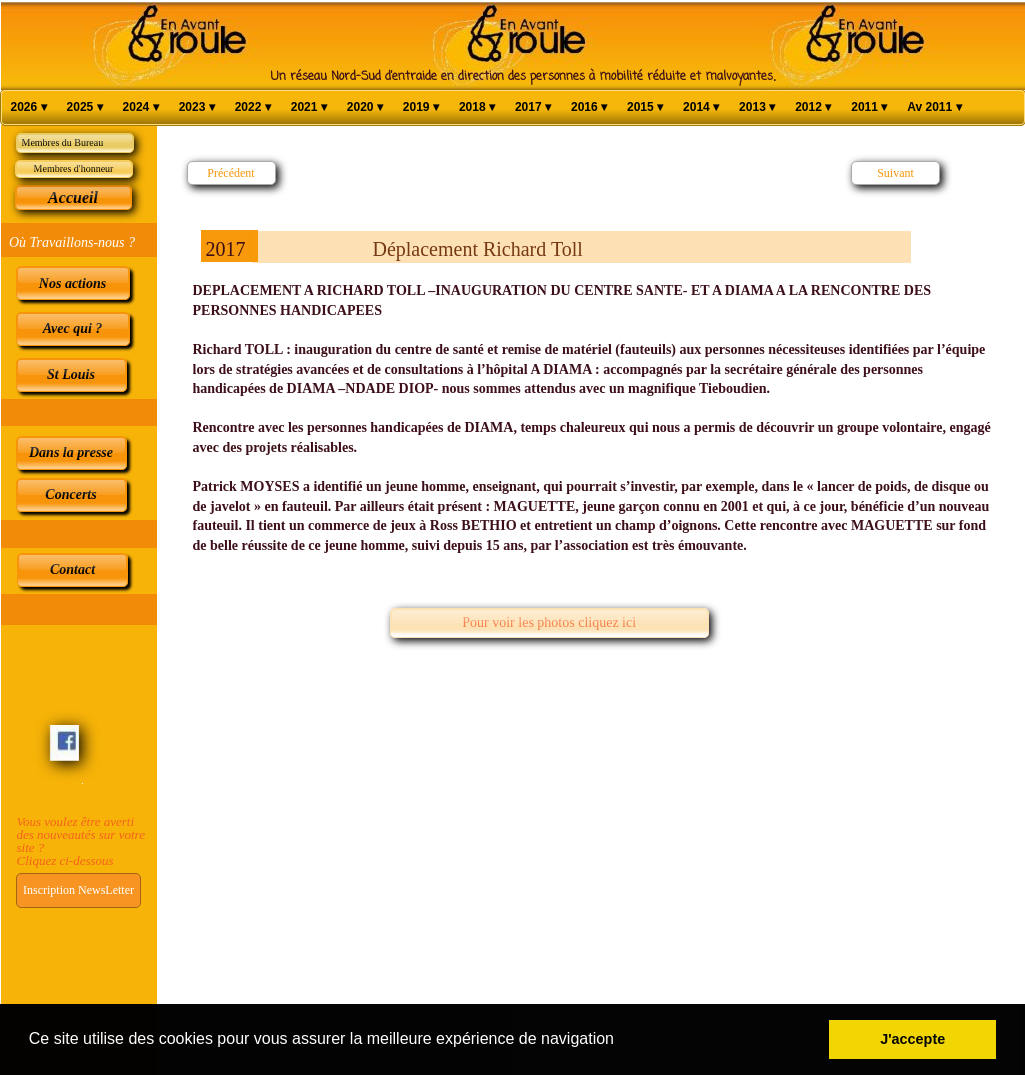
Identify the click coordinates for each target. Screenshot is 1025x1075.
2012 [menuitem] (813, 107)
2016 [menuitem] (589, 107)
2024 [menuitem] (141, 107)
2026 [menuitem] (29, 107)
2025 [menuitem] (85, 107)
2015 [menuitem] (645, 107)
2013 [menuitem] (757, 107)
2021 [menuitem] (309, 107)
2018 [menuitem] (477, 107)
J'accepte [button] (912, 1039)
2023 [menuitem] (197, 107)
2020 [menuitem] (365, 107)
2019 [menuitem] (421, 107)
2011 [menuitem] (869, 107)
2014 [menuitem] (701, 107)
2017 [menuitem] (533, 107)
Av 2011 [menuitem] (934, 107)
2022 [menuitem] (253, 107)
